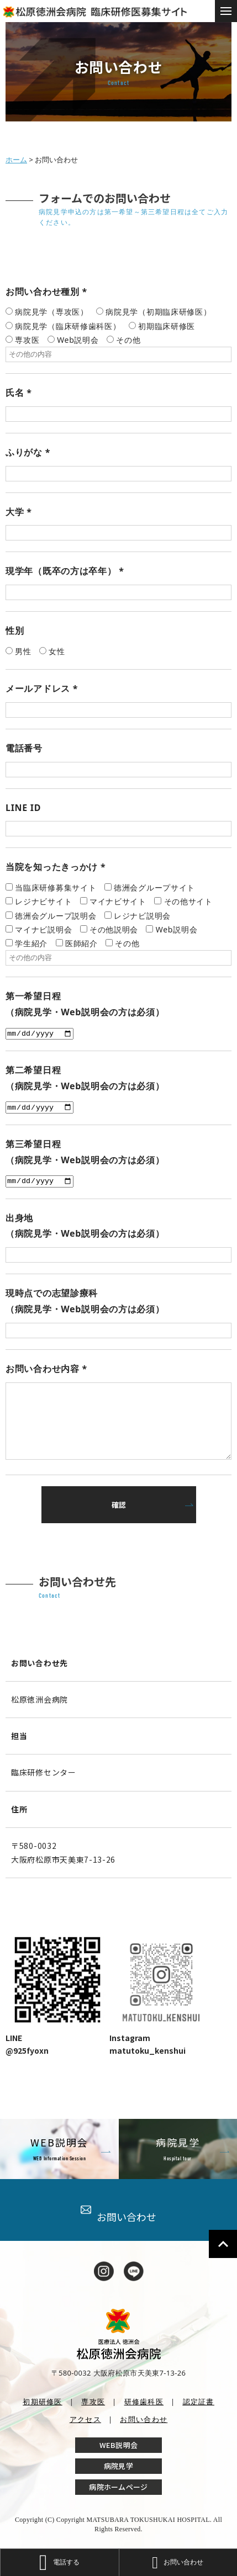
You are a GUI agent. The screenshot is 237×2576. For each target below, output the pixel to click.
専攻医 (93, 2402)
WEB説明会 (118, 2445)
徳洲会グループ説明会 (55, 915)
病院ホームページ (118, 2487)
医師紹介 (81, 943)
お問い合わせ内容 (46, 1369)
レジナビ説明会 (142, 915)
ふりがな (28, 452)
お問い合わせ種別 (46, 291)
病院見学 (118, 2466)
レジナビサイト (43, 901)
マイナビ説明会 (43, 929)
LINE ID (23, 808)
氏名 (19, 392)
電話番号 (24, 748)
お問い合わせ (118, 2214)
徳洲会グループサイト (154, 887)
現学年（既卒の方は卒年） (65, 571)
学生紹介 (31, 943)
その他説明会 (113, 929)
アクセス (85, 2419)
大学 (19, 512)
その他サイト (188, 901)
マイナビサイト (117, 901)
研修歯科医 (144, 2402)
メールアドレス (42, 688)
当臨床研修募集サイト (55, 887)
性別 (15, 630)
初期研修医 (42, 2402)
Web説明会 (176, 929)
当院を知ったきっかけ (56, 867)
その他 (127, 943)
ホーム (16, 160)
